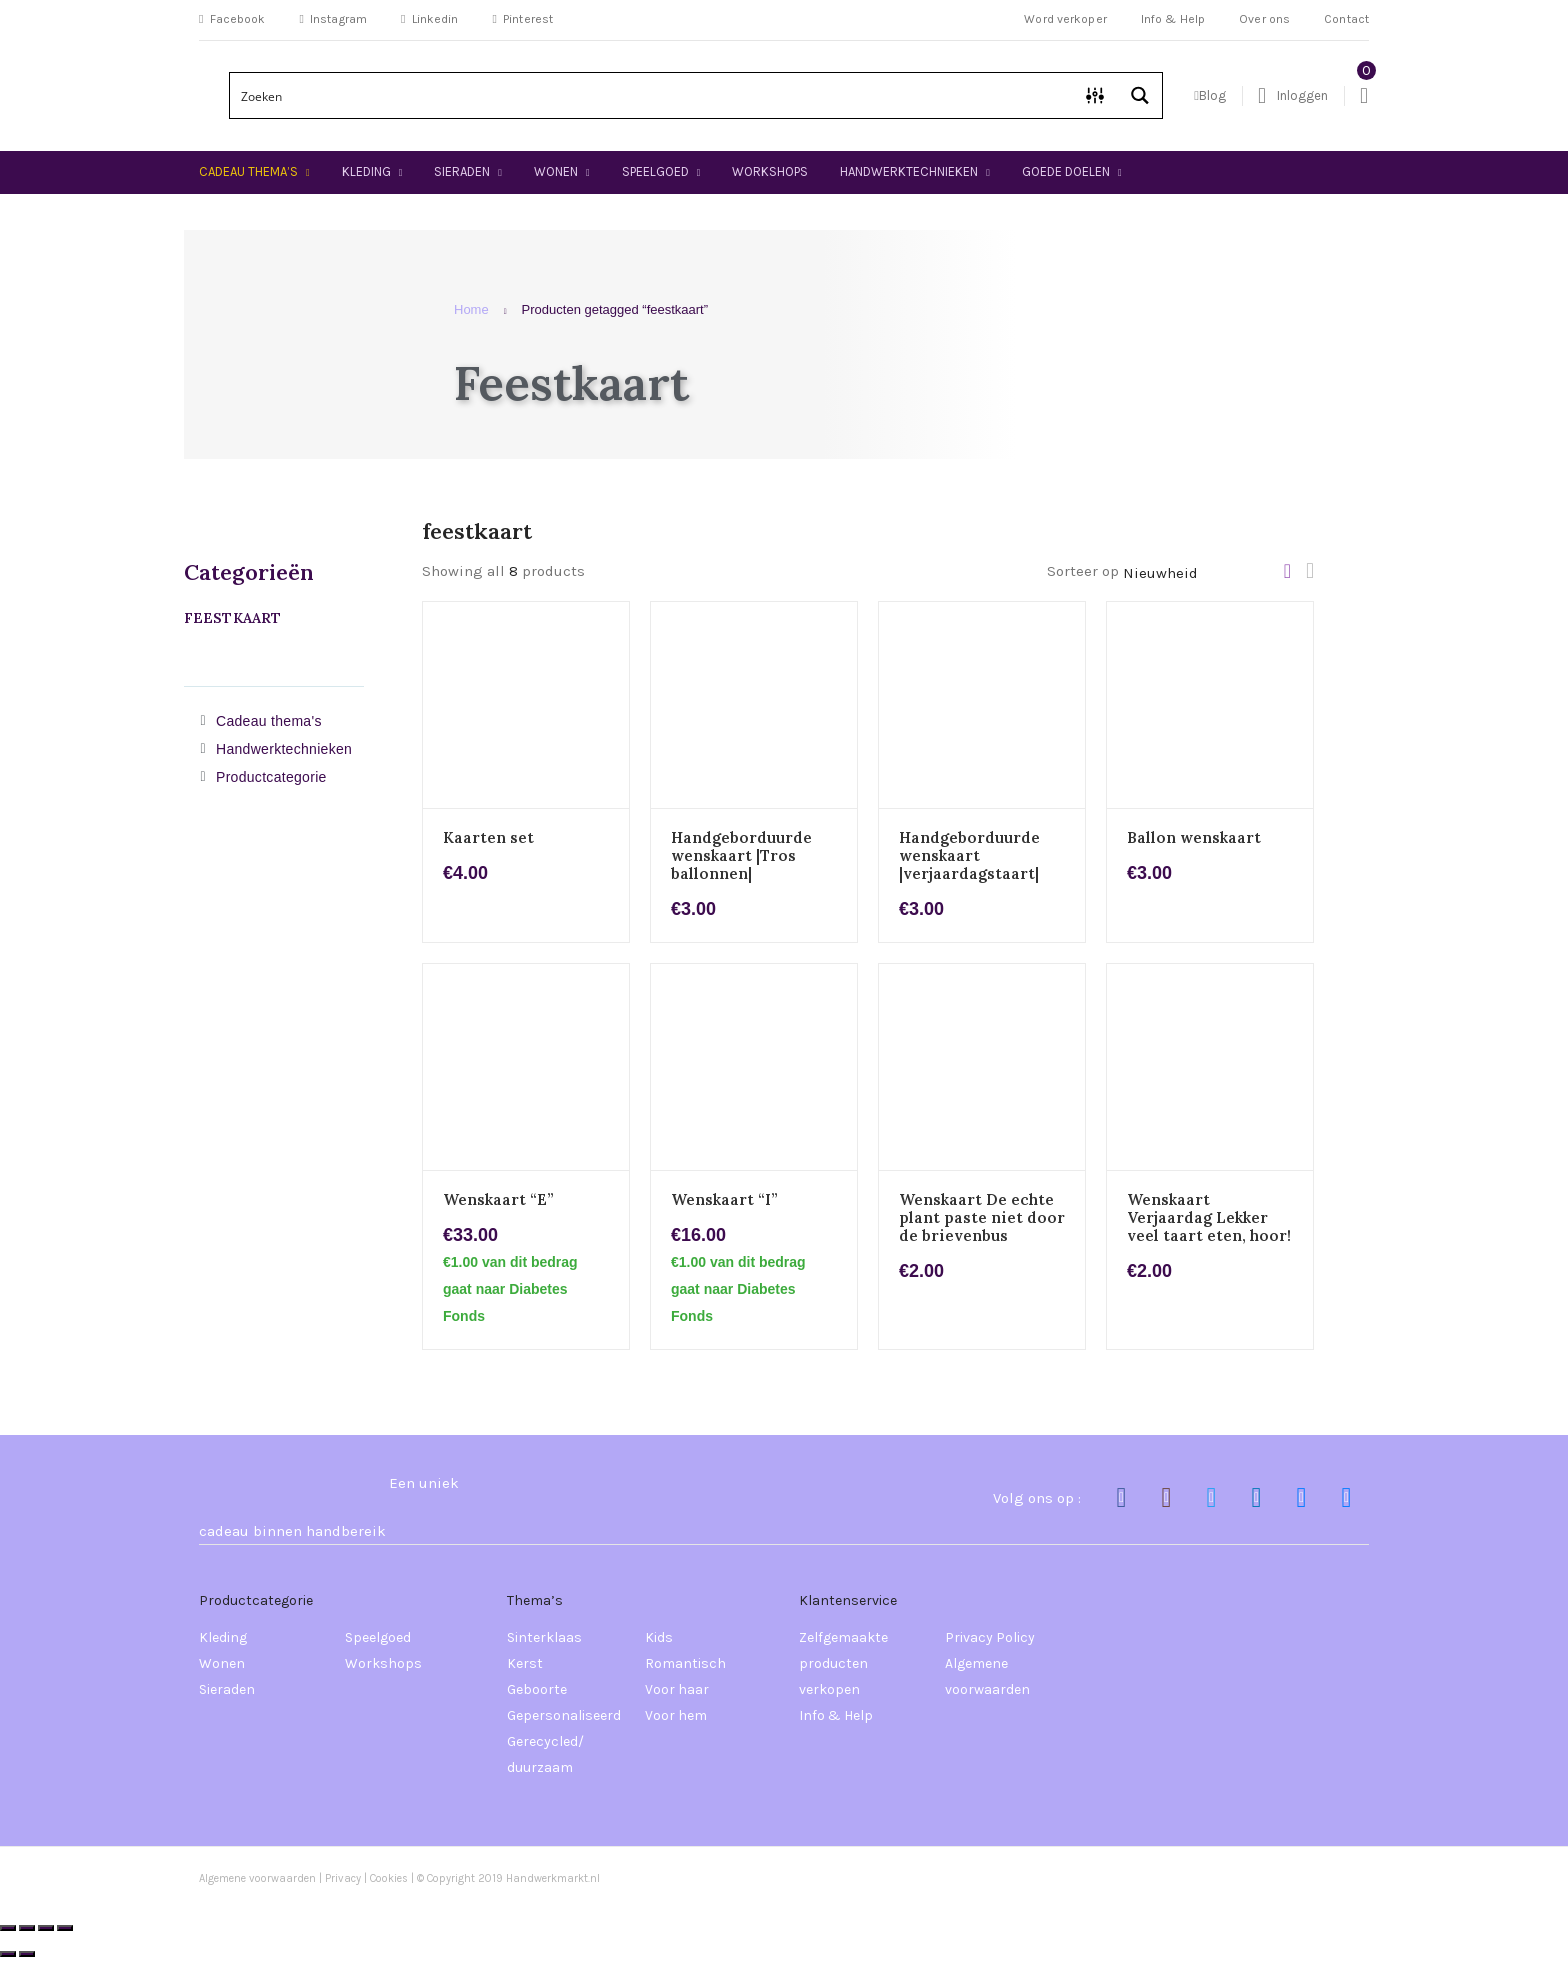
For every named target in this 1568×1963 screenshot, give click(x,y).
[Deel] (46, 1928)
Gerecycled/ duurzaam (545, 1754)
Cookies (390, 1878)
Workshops (770, 171)
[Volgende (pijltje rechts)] (27, 1954)
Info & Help (1173, 19)
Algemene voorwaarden (987, 1676)
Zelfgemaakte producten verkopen (843, 1663)
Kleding (366, 171)
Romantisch (685, 1663)
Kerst (525, 1663)
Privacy (343, 1878)
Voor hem (676, 1715)
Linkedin (429, 19)
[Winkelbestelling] (1203, 573)
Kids (659, 1637)
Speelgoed (655, 171)
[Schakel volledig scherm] (27, 1928)
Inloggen (1293, 96)
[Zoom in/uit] (8, 1928)
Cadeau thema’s (248, 171)
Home (471, 309)
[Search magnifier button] (1139, 95)
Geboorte (537, 1689)
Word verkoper (1065, 19)
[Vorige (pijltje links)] (8, 1954)
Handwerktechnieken (909, 171)
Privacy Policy (990, 1637)
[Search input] (652, 95)
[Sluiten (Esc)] (65, 1928)
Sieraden (462, 171)
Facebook (232, 19)
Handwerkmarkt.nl (553, 1878)
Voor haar (677, 1689)
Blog (1210, 95)
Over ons (1264, 19)
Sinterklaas (544, 1637)
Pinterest (523, 19)
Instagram (333, 19)
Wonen (556, 171)
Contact (1346, 19)
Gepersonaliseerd (564, 1715)
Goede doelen (1066, 171)
